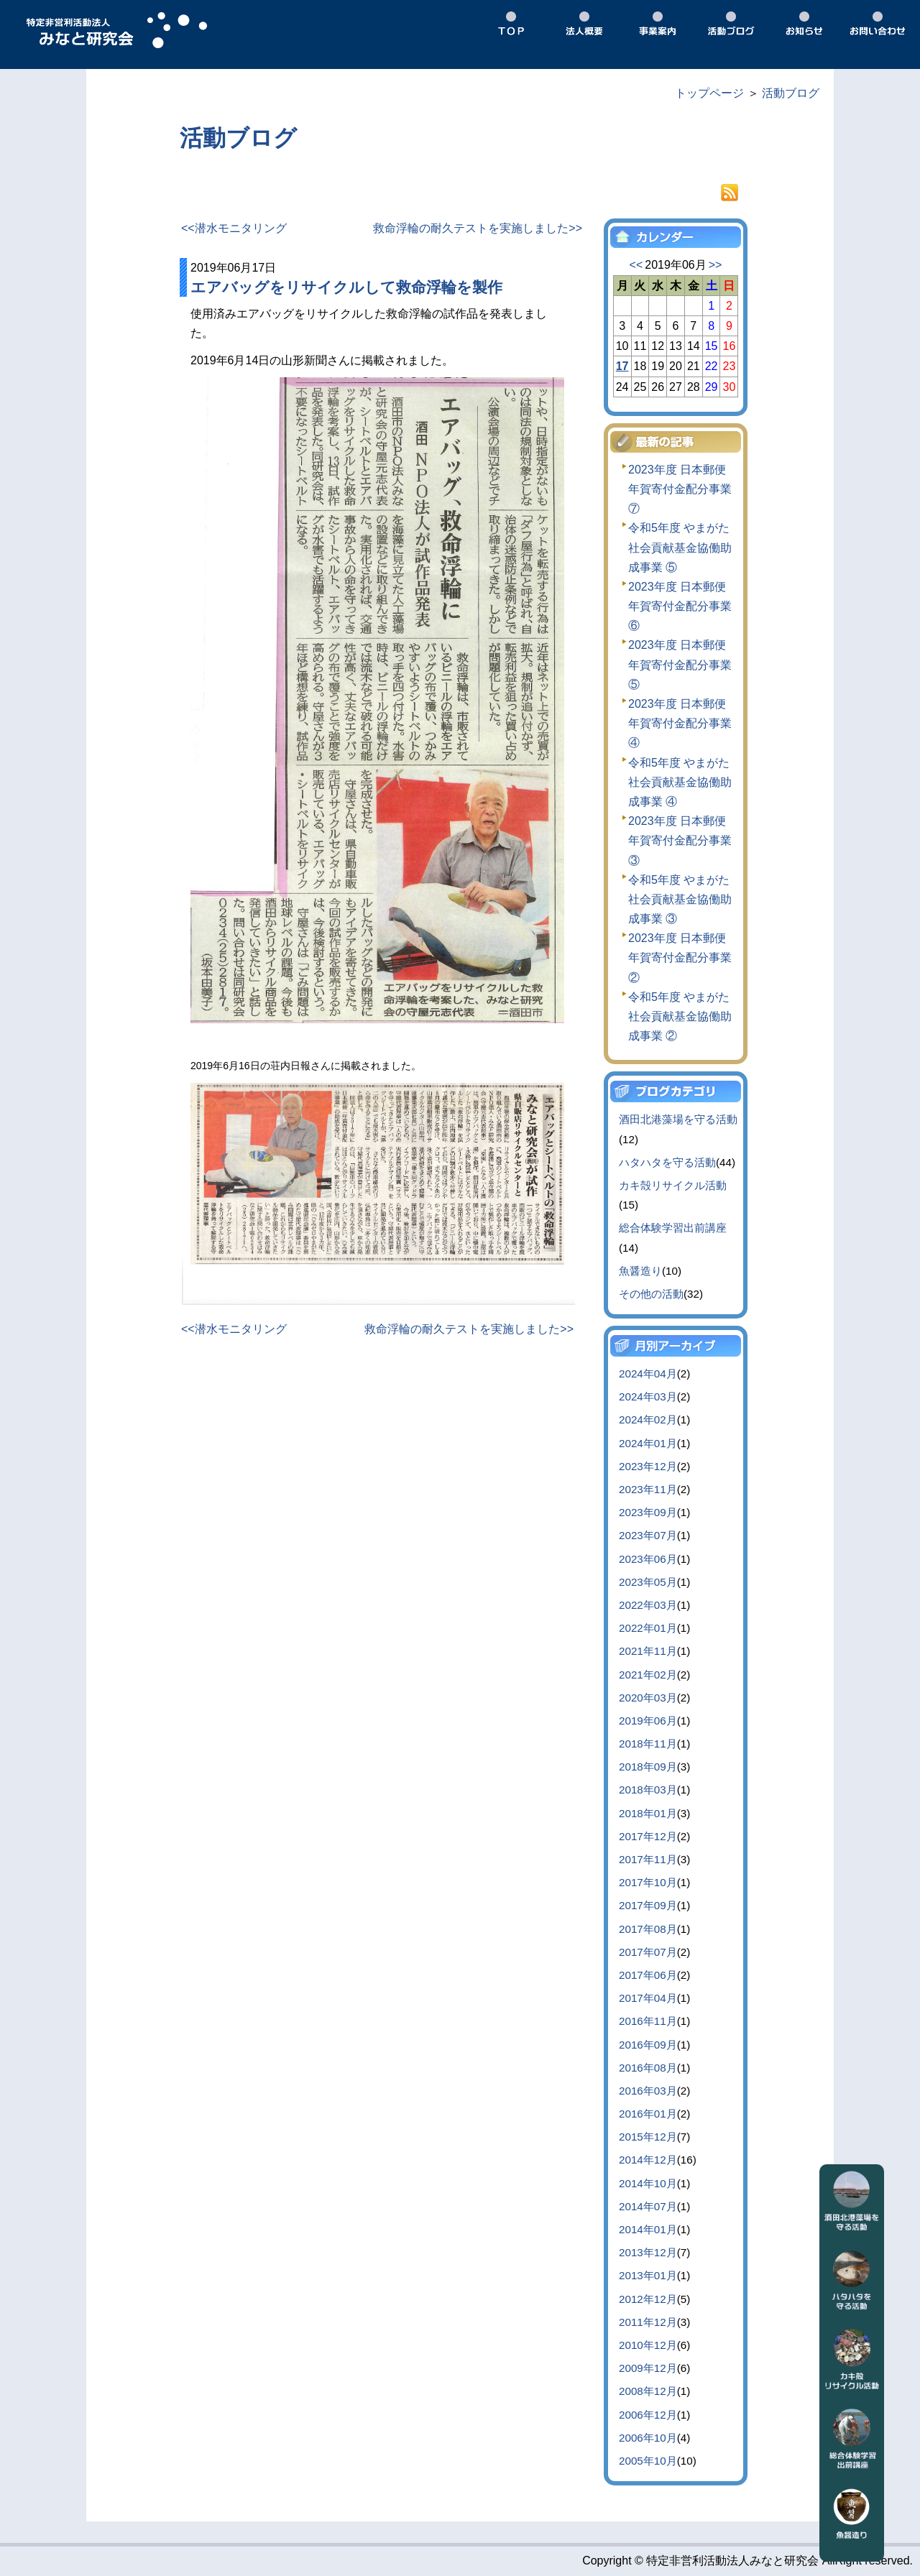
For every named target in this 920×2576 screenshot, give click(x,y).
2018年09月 (648, 1766)
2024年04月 (648, 1373)
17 (622, 366)
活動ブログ (790, 93)
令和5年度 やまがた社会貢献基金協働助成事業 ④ (680, 782)
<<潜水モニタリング (234, 228)
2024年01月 (648, 1443)
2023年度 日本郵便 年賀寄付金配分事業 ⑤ (680, 664)
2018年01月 (648, 1813)
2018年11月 (648, 1743)
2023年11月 (648, 1489)
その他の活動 (651, 1294)
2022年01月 (648, 1628)
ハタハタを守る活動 (667, 1162)
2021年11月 (648, 1651)
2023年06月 (648, 1559)
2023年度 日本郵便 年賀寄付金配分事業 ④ (680, 723)
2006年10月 (648, 2438)
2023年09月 (648, 1512)
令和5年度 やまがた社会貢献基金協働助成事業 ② (680, 1016)
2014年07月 (648, 2206)
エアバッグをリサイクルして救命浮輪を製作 (346, 287)
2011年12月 (648, 2322)
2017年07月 (648, 1952)
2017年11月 (648, 1859)
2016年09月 (648, 2045)
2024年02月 (648, 1419)
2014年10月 (648, 2183)
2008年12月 (648, 2391)
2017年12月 (648, 1836)
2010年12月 (648, 2345)
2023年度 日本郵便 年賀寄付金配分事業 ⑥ (680, 606)
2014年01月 (648, 2229)
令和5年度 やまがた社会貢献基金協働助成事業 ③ (680, 899)
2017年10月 (648, 1882)
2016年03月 (648, 2091)
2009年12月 (648, 2368)
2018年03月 (648, 1789)
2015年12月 (648, 2136)
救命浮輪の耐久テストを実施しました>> (477, 228)
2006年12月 (648, 2415)
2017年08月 (648, 1929)
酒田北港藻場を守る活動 (678, 1119)
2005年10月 (648, 2461)
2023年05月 (648, 1582)
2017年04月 (648, 1998)
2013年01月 (648, 2275)
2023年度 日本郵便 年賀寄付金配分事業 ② (680, 957)
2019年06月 (648, 1720)
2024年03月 (648, 1396)
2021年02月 (648, 1674)
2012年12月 (648, 2299)
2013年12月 (648, 2252)
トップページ (709, 93)
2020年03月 (648, 1697)
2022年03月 (648, 1605)
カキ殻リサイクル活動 (673, 1185)
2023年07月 (648, 1535)
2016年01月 (648, 2114)
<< (636, 265)
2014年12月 (648, 2159)
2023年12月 (648, 1466)
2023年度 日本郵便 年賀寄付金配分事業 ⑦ (680, 488)
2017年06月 (648, 1975)
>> (715, 265)
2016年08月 (648, 2068)
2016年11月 (648, 2021)
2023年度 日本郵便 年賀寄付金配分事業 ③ (680, 840)
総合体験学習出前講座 (673, 1228)
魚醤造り (640, 1271)
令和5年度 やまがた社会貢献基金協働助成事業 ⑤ (680, 547)
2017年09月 (648, 1905)
